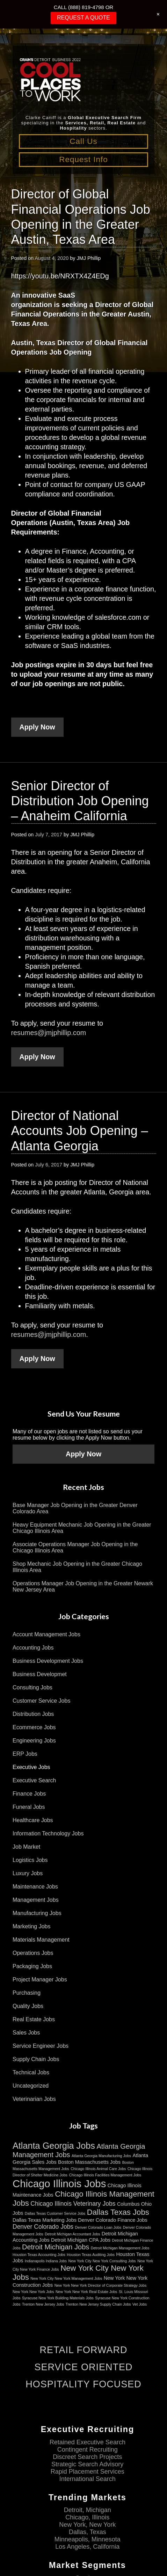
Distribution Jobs (33, 1714)
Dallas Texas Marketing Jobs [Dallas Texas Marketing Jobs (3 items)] (45, 2220)
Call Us (83, 141)
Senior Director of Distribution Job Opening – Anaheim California (80, 801)
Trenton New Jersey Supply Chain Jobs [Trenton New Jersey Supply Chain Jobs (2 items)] (98, 2304)
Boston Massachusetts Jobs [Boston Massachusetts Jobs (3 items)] (89, 2162)
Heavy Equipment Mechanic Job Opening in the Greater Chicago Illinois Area (82, 1528)
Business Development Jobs (48, 1661)
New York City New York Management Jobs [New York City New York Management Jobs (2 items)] (66, 2278)
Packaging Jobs (32, 1966)
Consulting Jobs (32, 1687)
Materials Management (41, 1940)
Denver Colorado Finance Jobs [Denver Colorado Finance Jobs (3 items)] (112, 2220)
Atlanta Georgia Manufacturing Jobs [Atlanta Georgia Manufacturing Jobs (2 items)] (101, 2156)
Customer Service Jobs (41, 1701)
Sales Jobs (26, 2033)
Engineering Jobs (34, 1741)
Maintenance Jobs (35, 1887)
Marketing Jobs (32, 1926)
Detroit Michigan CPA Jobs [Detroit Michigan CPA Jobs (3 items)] (80, 2240)
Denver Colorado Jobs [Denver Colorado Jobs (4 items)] (43, 2226)
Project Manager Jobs (40, 1979)
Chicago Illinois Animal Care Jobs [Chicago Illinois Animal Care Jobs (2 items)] (98, 2169)
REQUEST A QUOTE (83, 18)
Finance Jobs (29, 1794)
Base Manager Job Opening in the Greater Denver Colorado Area (75, 1508)
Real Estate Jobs (34, 2019)
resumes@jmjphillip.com (48, 1032)
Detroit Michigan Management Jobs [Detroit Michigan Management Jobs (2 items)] (120, 2248)
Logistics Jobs (30, 1860)
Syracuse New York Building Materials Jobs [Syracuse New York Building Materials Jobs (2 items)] (58, 2298)
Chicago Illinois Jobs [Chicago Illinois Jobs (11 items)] (59, 2183)
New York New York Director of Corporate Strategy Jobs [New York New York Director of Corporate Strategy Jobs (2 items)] (101, 2285)
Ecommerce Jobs (34, 1727)
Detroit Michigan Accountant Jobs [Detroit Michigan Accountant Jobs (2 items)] (72, 2234)
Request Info (83, 159)
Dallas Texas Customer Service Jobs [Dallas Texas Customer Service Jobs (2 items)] (55, 2213)
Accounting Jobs (33, 1648)
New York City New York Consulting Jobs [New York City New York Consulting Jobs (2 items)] (102, 2261)
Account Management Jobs (46, 1634)
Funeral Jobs (29, 1807)
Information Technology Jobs (48, 1833)
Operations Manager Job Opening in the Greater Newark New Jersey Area (83, 1586)
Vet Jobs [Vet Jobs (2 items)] (139, 2304)
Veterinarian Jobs (34, 2099)
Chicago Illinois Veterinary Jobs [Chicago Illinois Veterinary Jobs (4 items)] (72, 2203)
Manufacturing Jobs (37, 1913)
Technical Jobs (31, 2072)
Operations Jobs (33, 1953)
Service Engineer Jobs (40, 2046)
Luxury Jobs (28, 1873)
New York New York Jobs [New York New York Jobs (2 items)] (33, 2292)
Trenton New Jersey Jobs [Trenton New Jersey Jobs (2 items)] (43, 2304)
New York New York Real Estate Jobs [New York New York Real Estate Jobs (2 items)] (86, 2292)
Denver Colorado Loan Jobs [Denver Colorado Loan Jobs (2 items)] (98, 2227)
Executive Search (34, 1780)
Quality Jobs (28, 2006)
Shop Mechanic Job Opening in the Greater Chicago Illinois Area (77, 1567)
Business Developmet (40, 1674)
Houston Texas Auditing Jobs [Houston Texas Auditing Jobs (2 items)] (91, 2255)
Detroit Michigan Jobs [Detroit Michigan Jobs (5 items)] (55, 2247)
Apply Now (37, 727)
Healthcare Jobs (33, 1820)
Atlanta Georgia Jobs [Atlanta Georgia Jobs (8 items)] (54, 2146)
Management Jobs (36, 1900)
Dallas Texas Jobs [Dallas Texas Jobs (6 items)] (118, 2212)
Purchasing (27, 1993)
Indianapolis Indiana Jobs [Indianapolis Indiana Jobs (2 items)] (46, 2261)
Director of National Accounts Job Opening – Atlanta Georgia (79, 1130)
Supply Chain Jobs (36, 2059)
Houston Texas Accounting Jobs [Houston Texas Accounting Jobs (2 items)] (39, 2255)
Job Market (26, 1847)
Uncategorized (31, 2086)
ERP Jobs (25, 1754)
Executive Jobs (31, 1767)
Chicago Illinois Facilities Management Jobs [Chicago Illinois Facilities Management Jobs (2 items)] (105, 2175)
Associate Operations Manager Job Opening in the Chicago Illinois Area (75, 1547)
